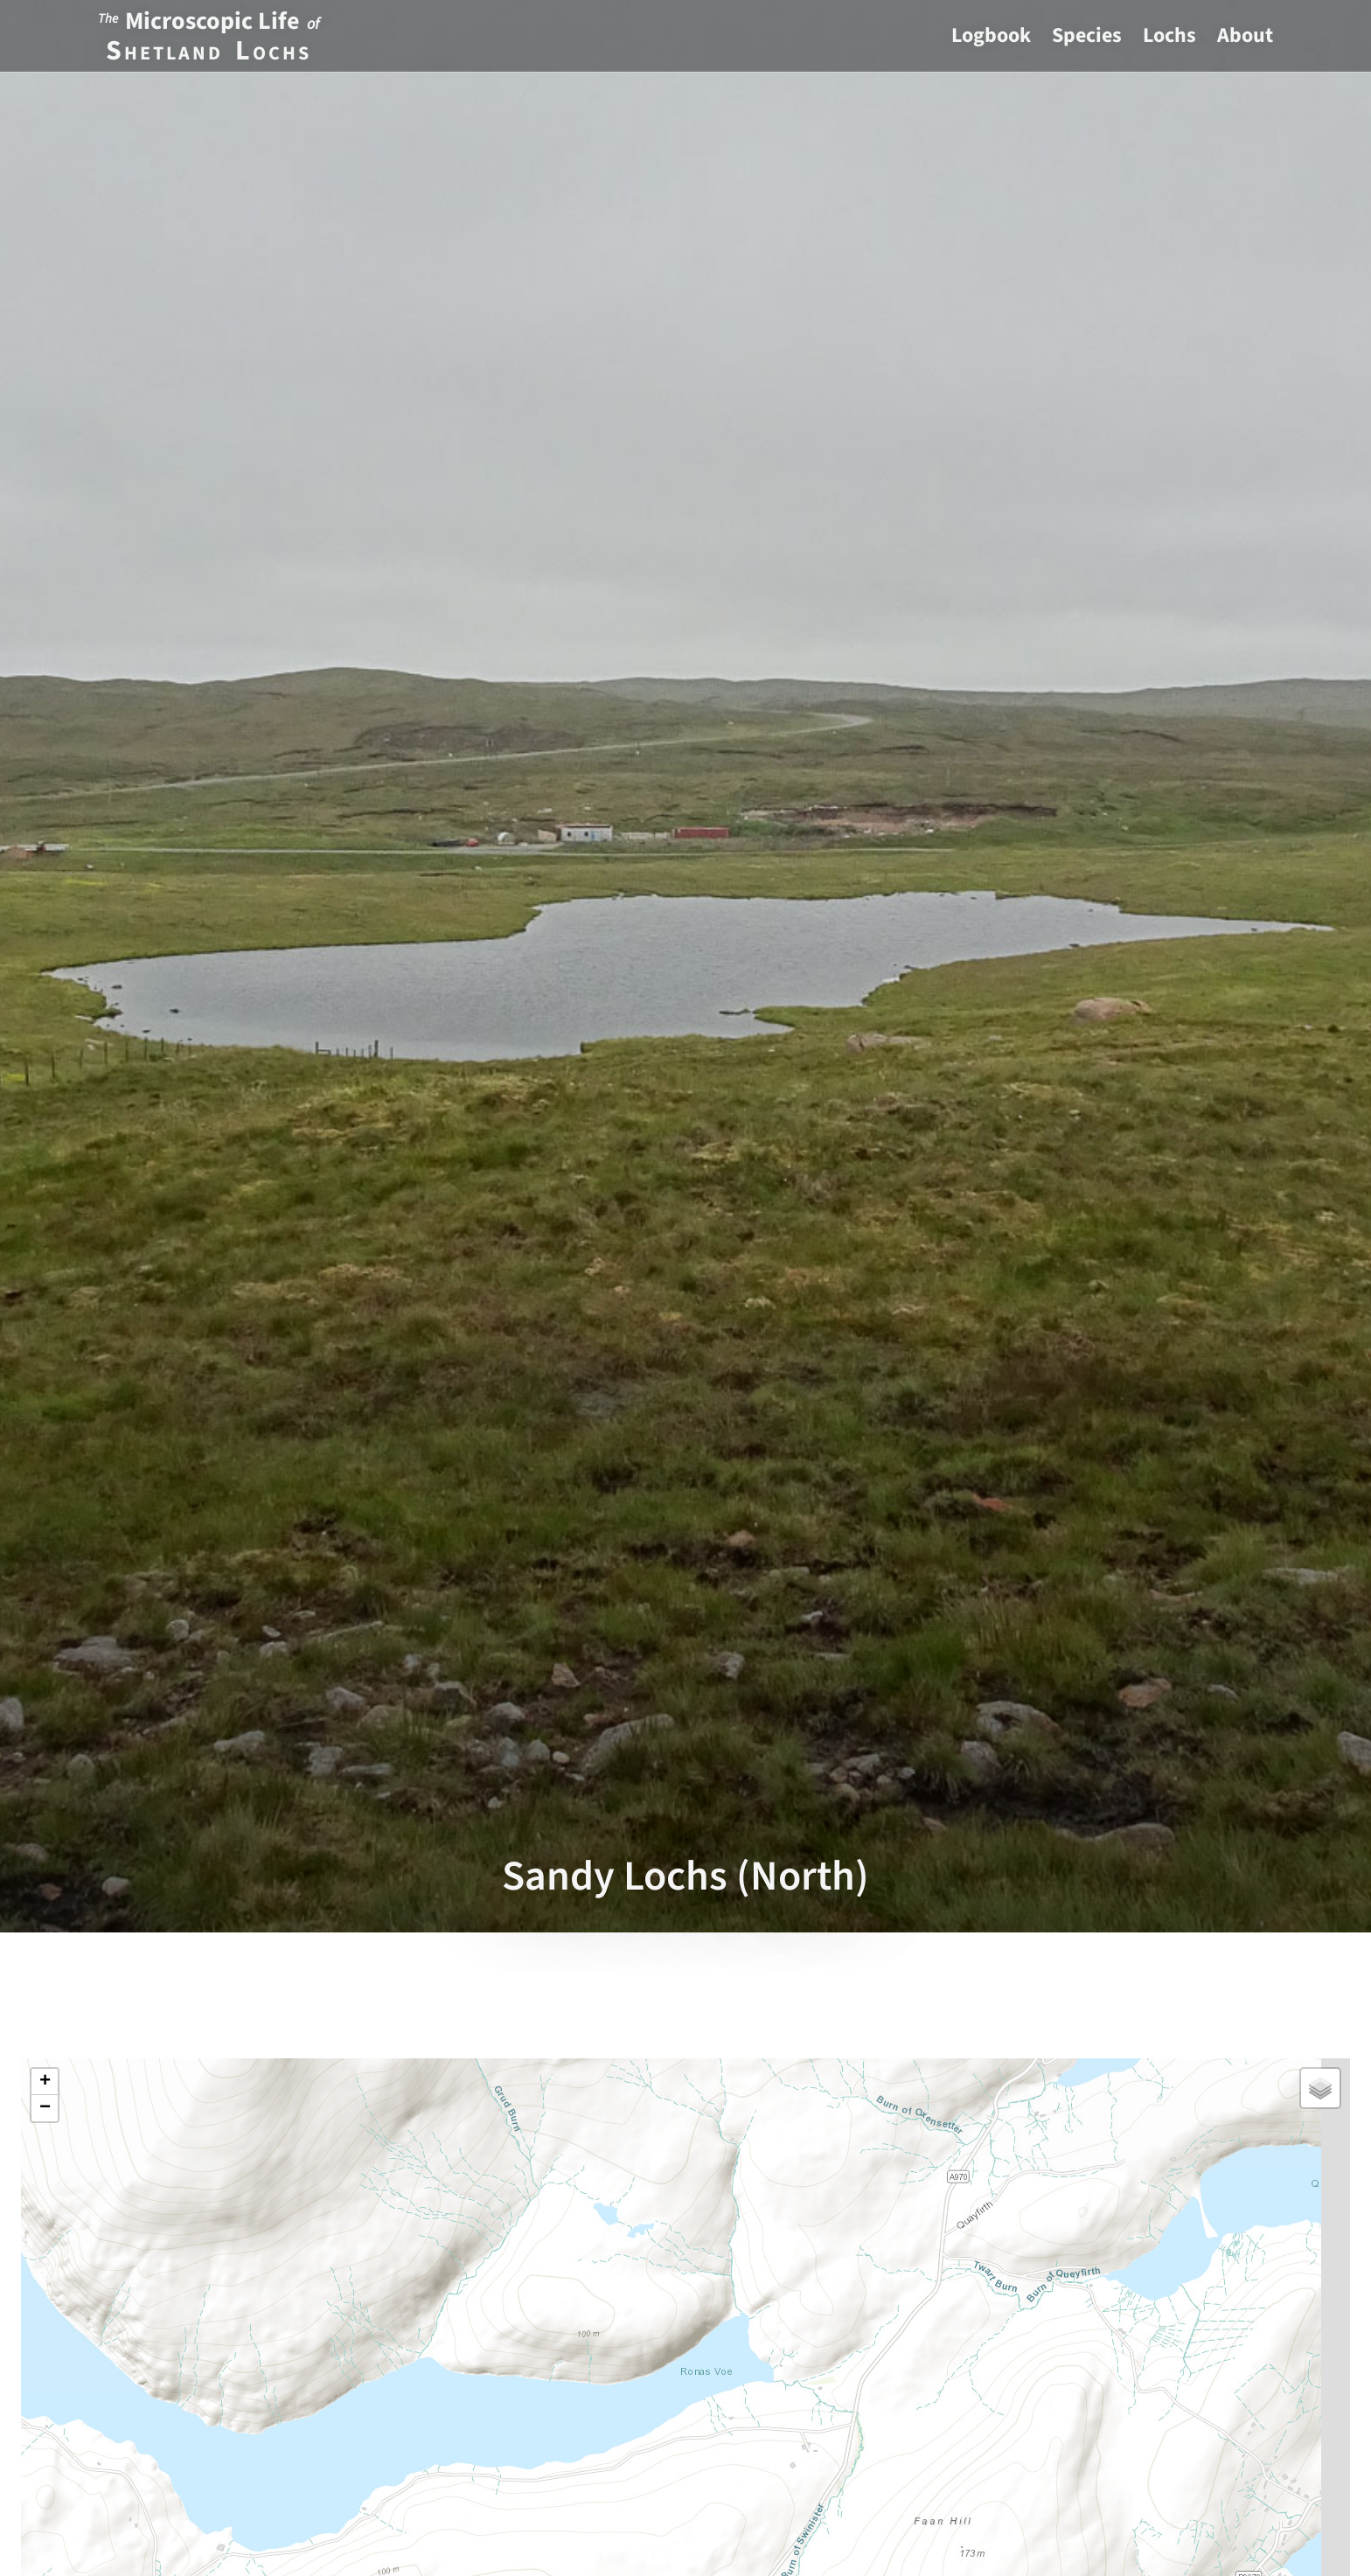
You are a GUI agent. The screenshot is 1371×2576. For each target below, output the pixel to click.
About (1245, 35)
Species (1087, 35)
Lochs (1169, 35)
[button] (44, 2082)
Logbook (991, 35)
